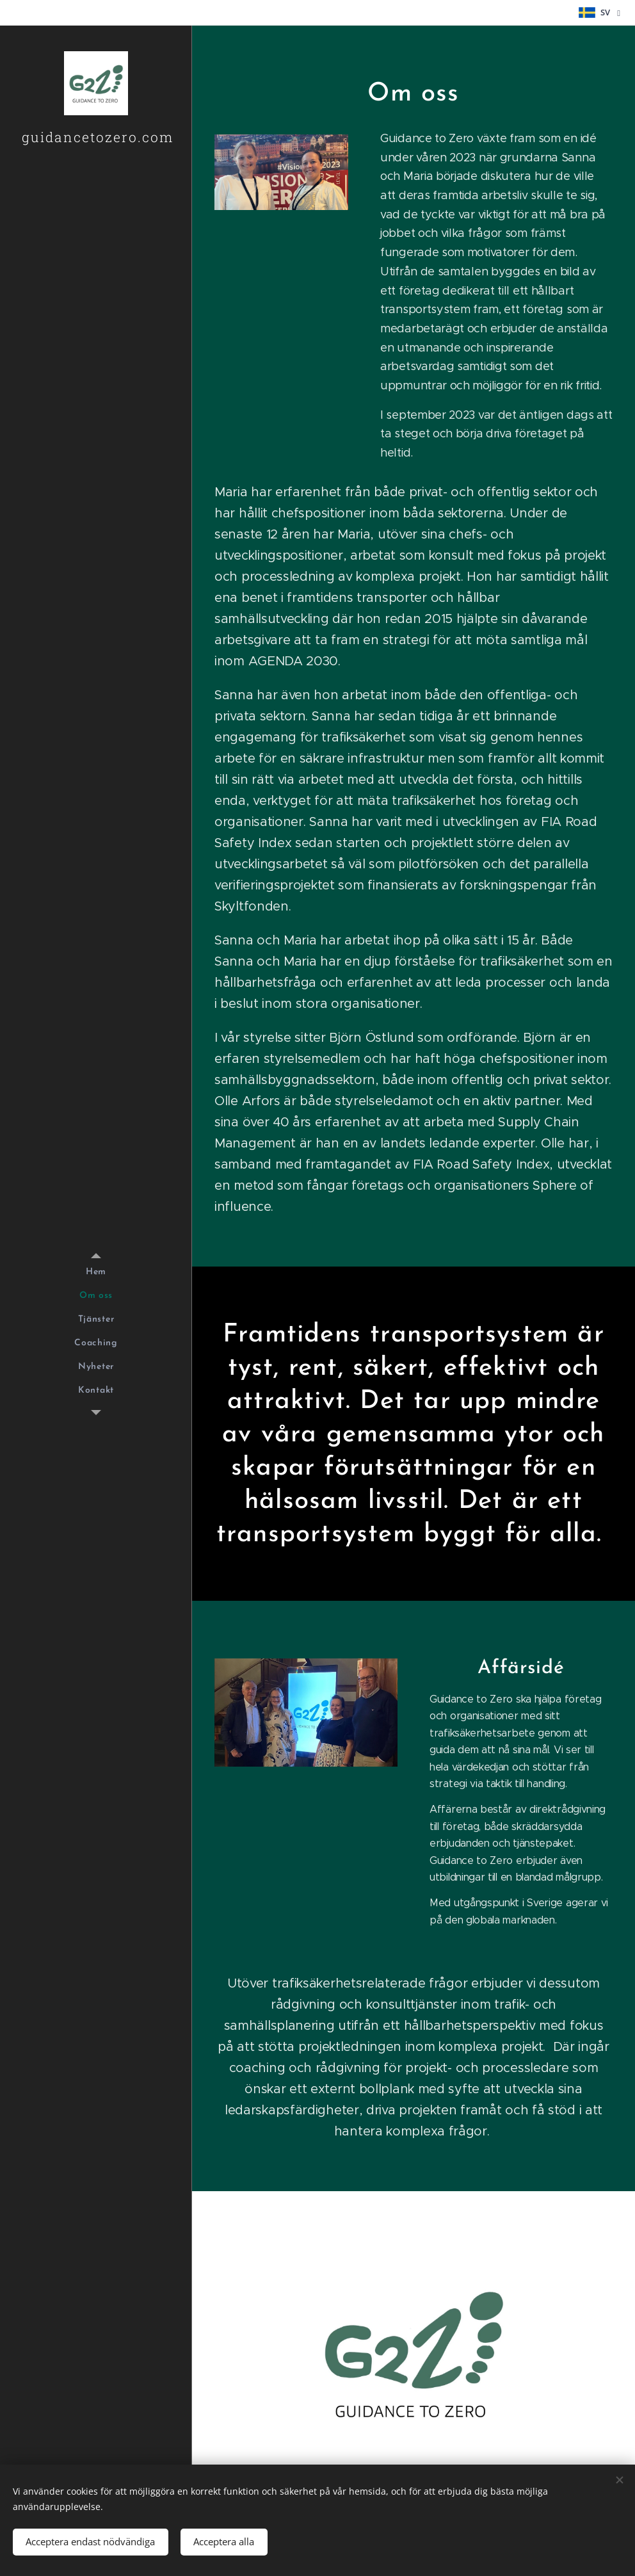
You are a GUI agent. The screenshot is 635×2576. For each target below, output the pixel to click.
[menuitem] (96, 1272)
